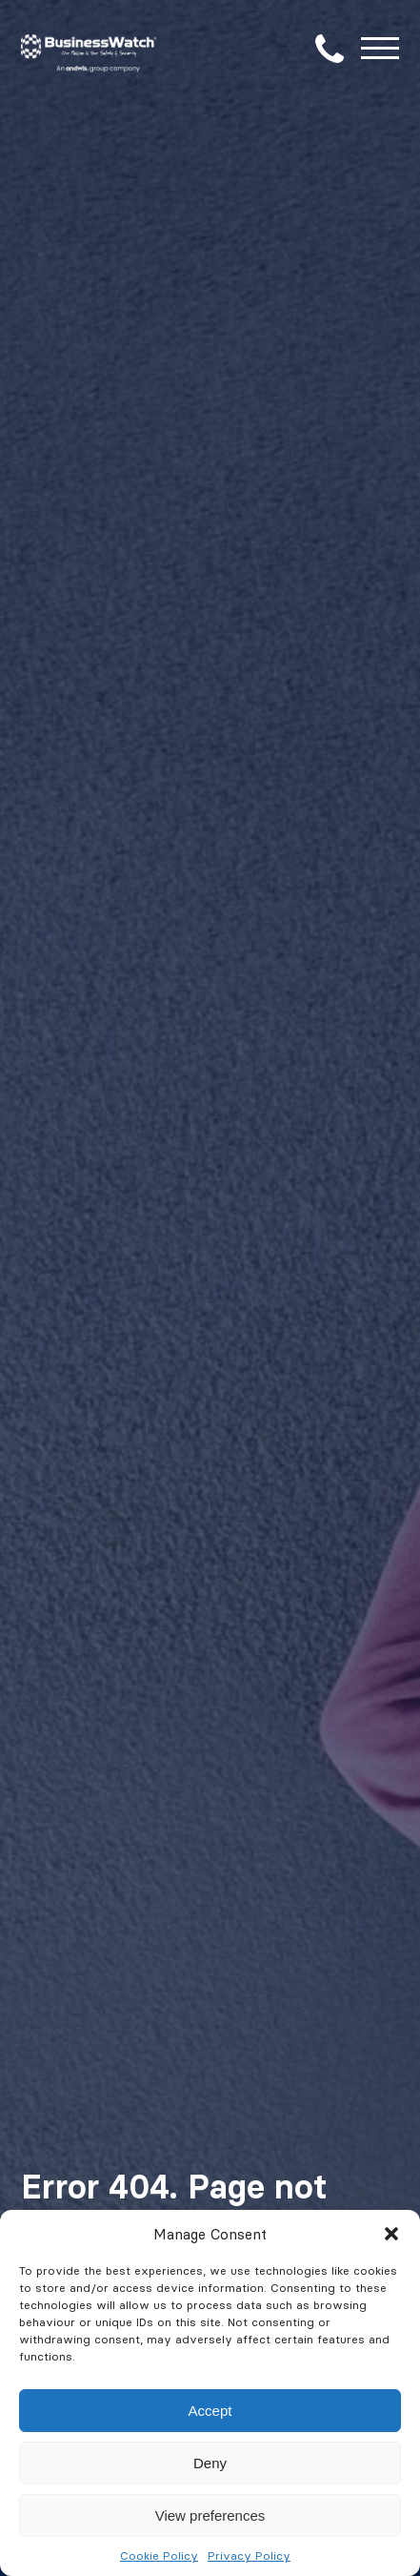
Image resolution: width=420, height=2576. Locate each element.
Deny (210, 2463)
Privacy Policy (249, 2555)
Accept (210, 2410)
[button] (391, 2233)
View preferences (210, 2515)
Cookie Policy (159, 2555)
